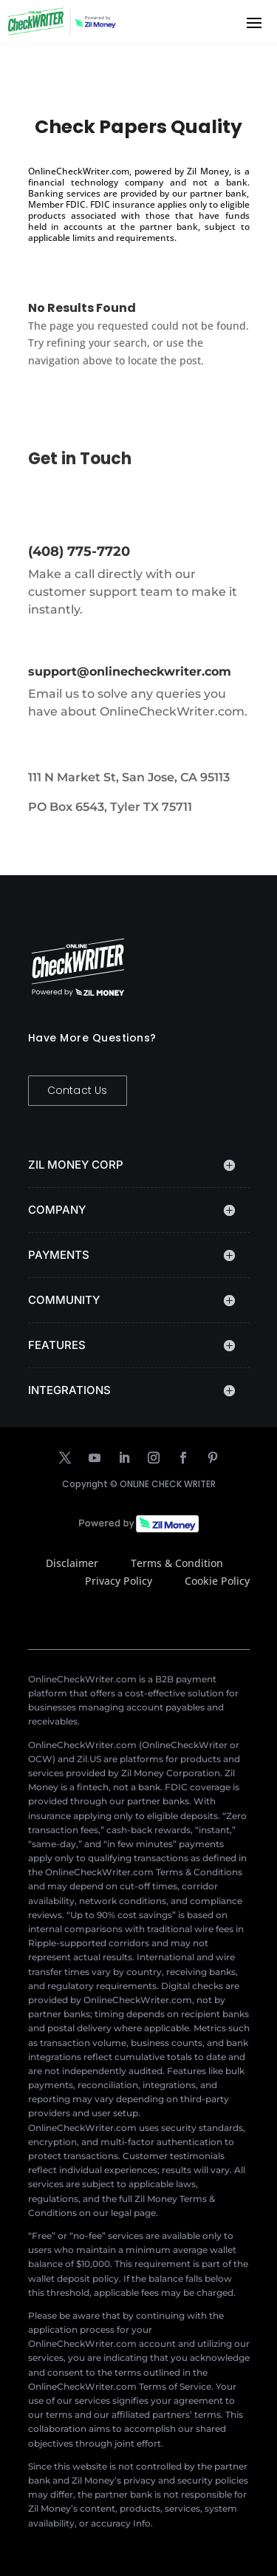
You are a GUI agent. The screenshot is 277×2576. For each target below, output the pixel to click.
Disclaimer (72, 1563)
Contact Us (77, 1090)
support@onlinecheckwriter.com (129, 672)
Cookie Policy (217, 1581)
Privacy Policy (118, 1581)
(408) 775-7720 (79, 551)
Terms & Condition (177, 1563)
